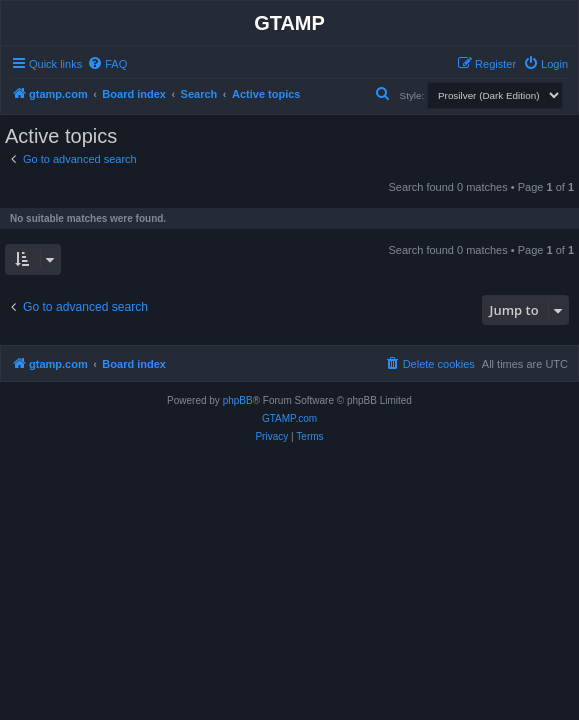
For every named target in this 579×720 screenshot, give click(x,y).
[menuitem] (107, 64)
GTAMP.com (289, 418)
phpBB (238, 400)
